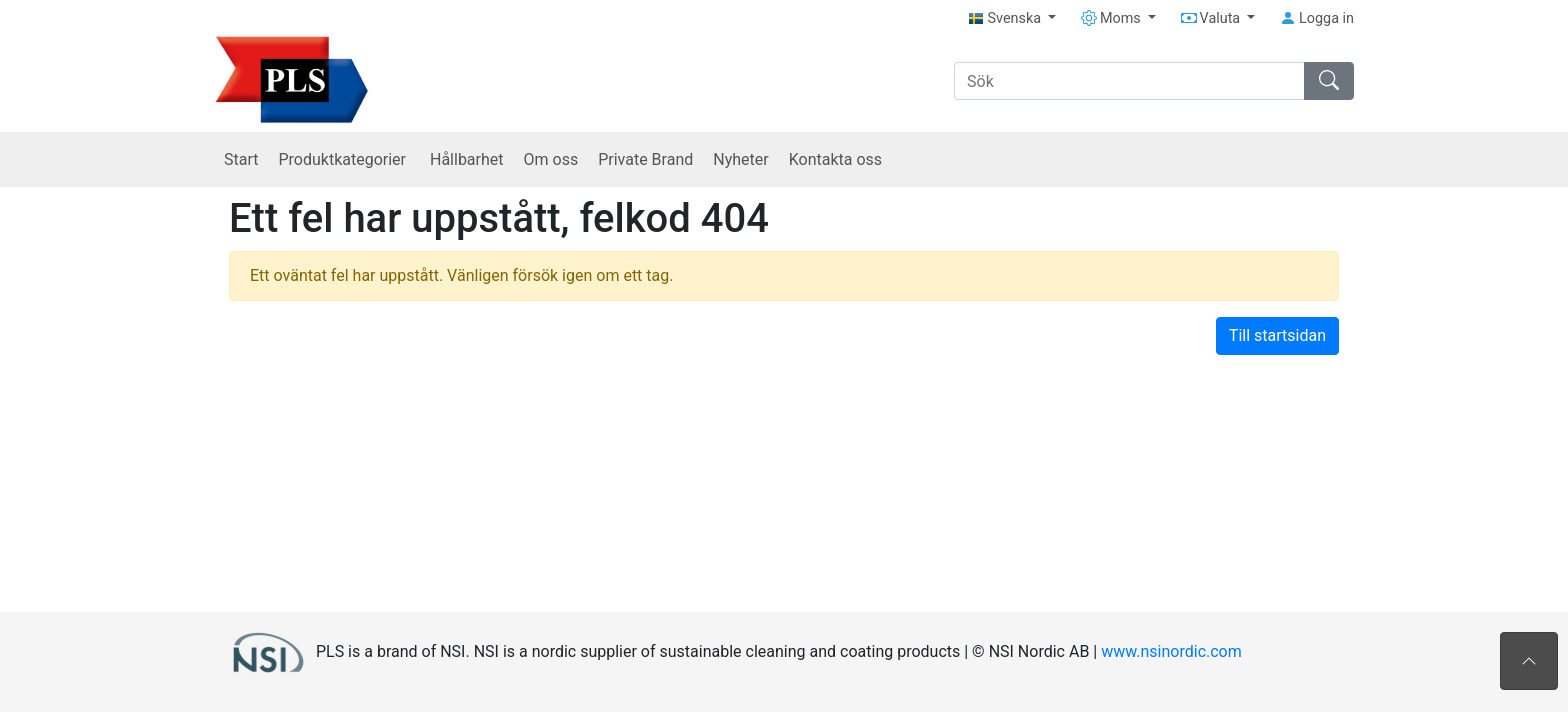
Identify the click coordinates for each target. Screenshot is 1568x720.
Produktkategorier (344, 159)
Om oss (551, 159)
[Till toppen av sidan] (1529, 661)
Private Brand (645, 159)
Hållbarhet (467, 159)
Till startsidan (1277, 335)
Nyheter (740, 159)
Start (241, 159)
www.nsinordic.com (1171, 650)
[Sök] (1129, 81)
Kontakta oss (835, 159)
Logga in (1317, 18)
